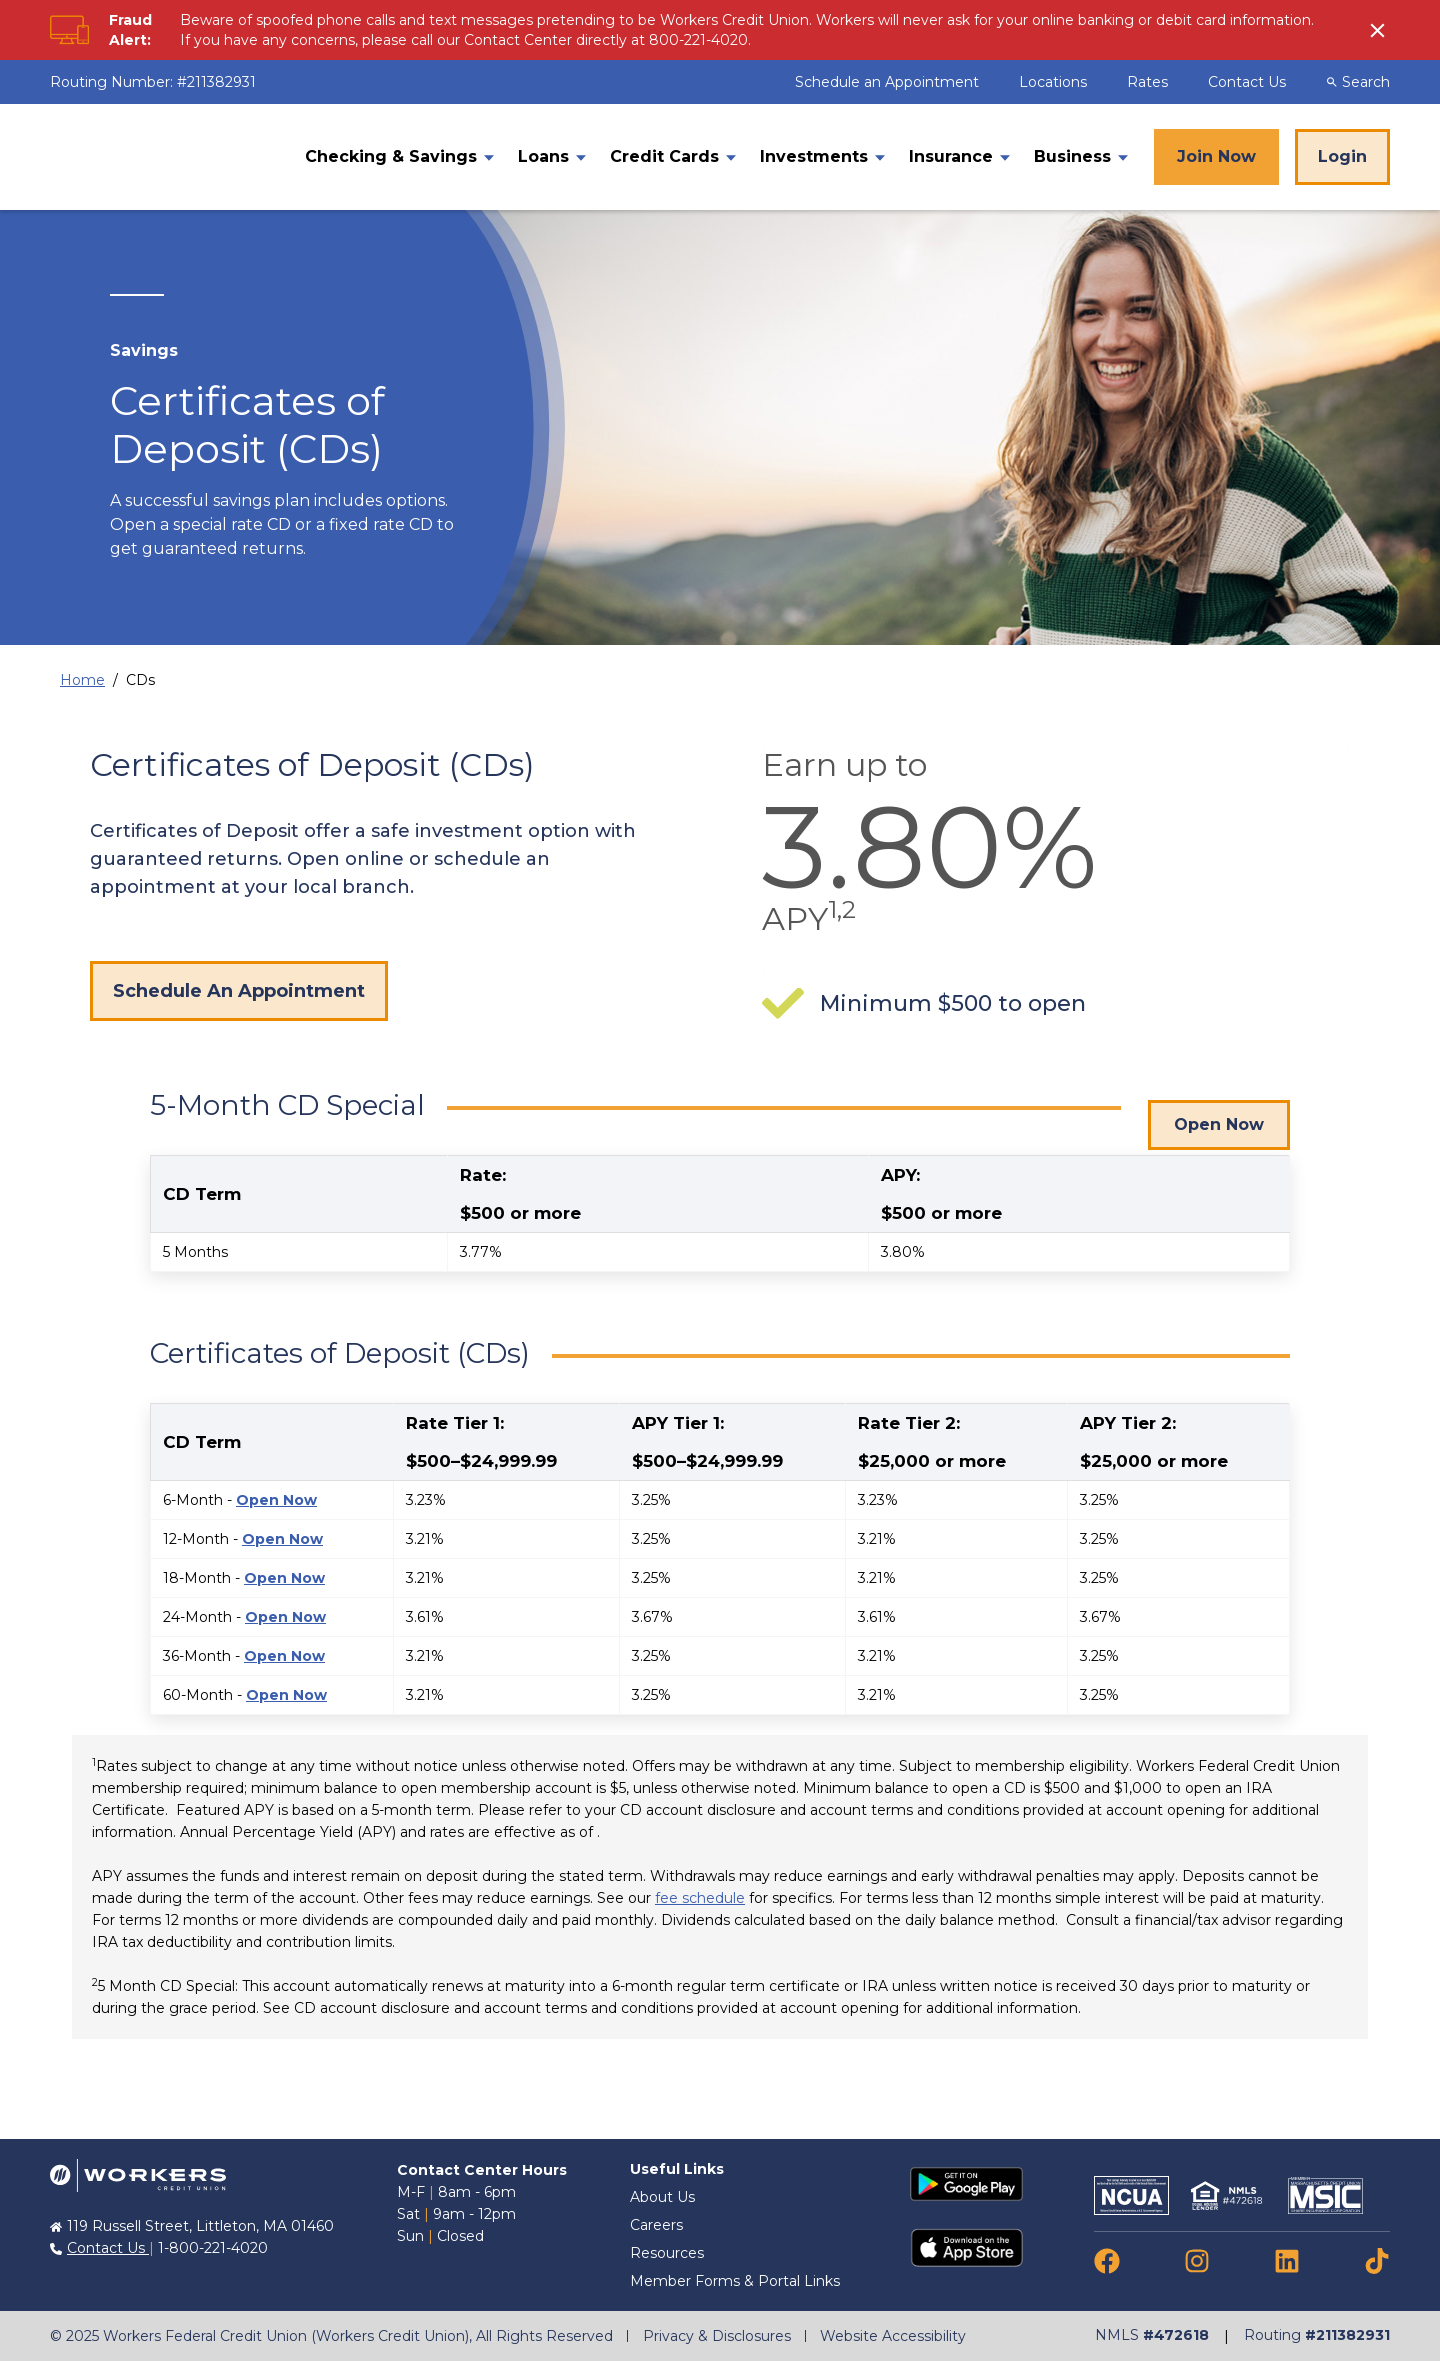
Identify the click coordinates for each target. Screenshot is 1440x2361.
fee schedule (700, 1898)
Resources (667, 2253)
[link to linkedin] (1287, 2260)
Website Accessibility (895, 2336)
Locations (1055, 82)
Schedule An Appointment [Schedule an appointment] (239, 991)
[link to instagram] (1197, 2260)
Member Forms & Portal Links (735, 2281)
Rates (1149, 82)
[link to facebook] (1107, 2260)
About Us (662, 2197)
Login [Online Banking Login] (1342, 156)
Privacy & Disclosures (717, 2336)
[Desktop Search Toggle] (1366, 82)
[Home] (164, 157)
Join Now (1216, 156)
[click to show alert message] (1380, 30)
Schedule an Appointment (889, 82)
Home (82, 680)
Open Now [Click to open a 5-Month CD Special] (1219, 1110)
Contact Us (1247, 82)
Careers (656, 2225)
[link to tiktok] (1377, 2260)
